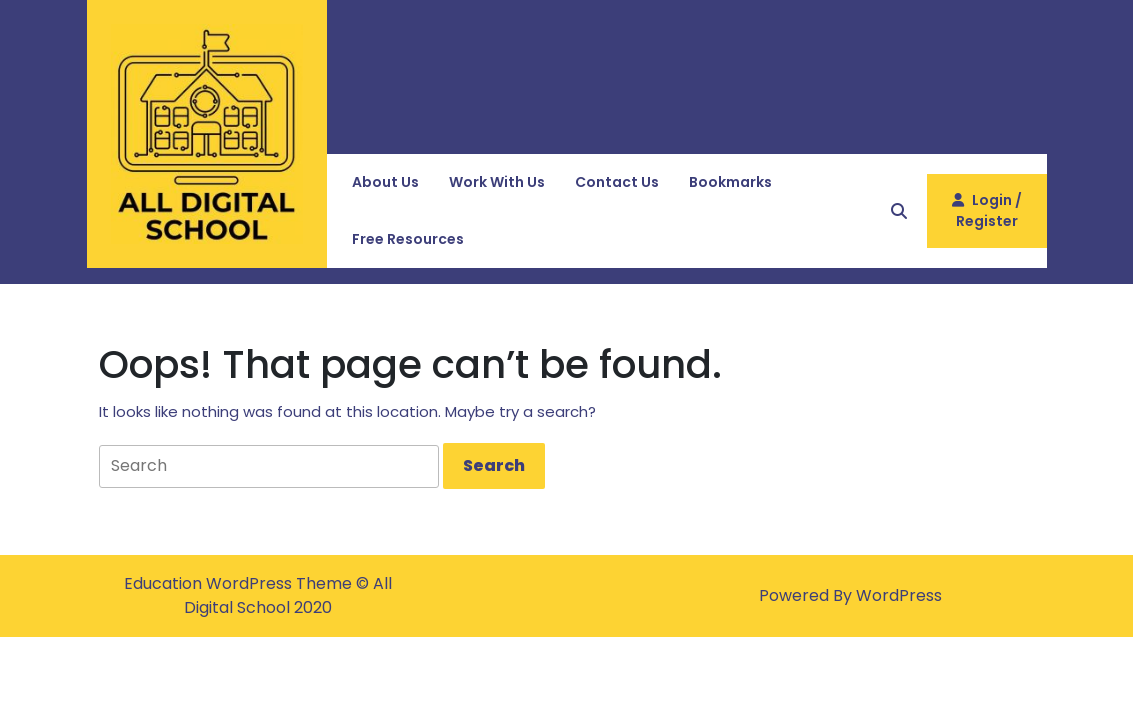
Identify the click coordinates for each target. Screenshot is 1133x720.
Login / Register (987, 218)
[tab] (494, 466)
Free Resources (408, 239)
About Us (385, 182)
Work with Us (497, 182)
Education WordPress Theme (240, 583)
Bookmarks (730, 182)
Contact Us (617, 182)
